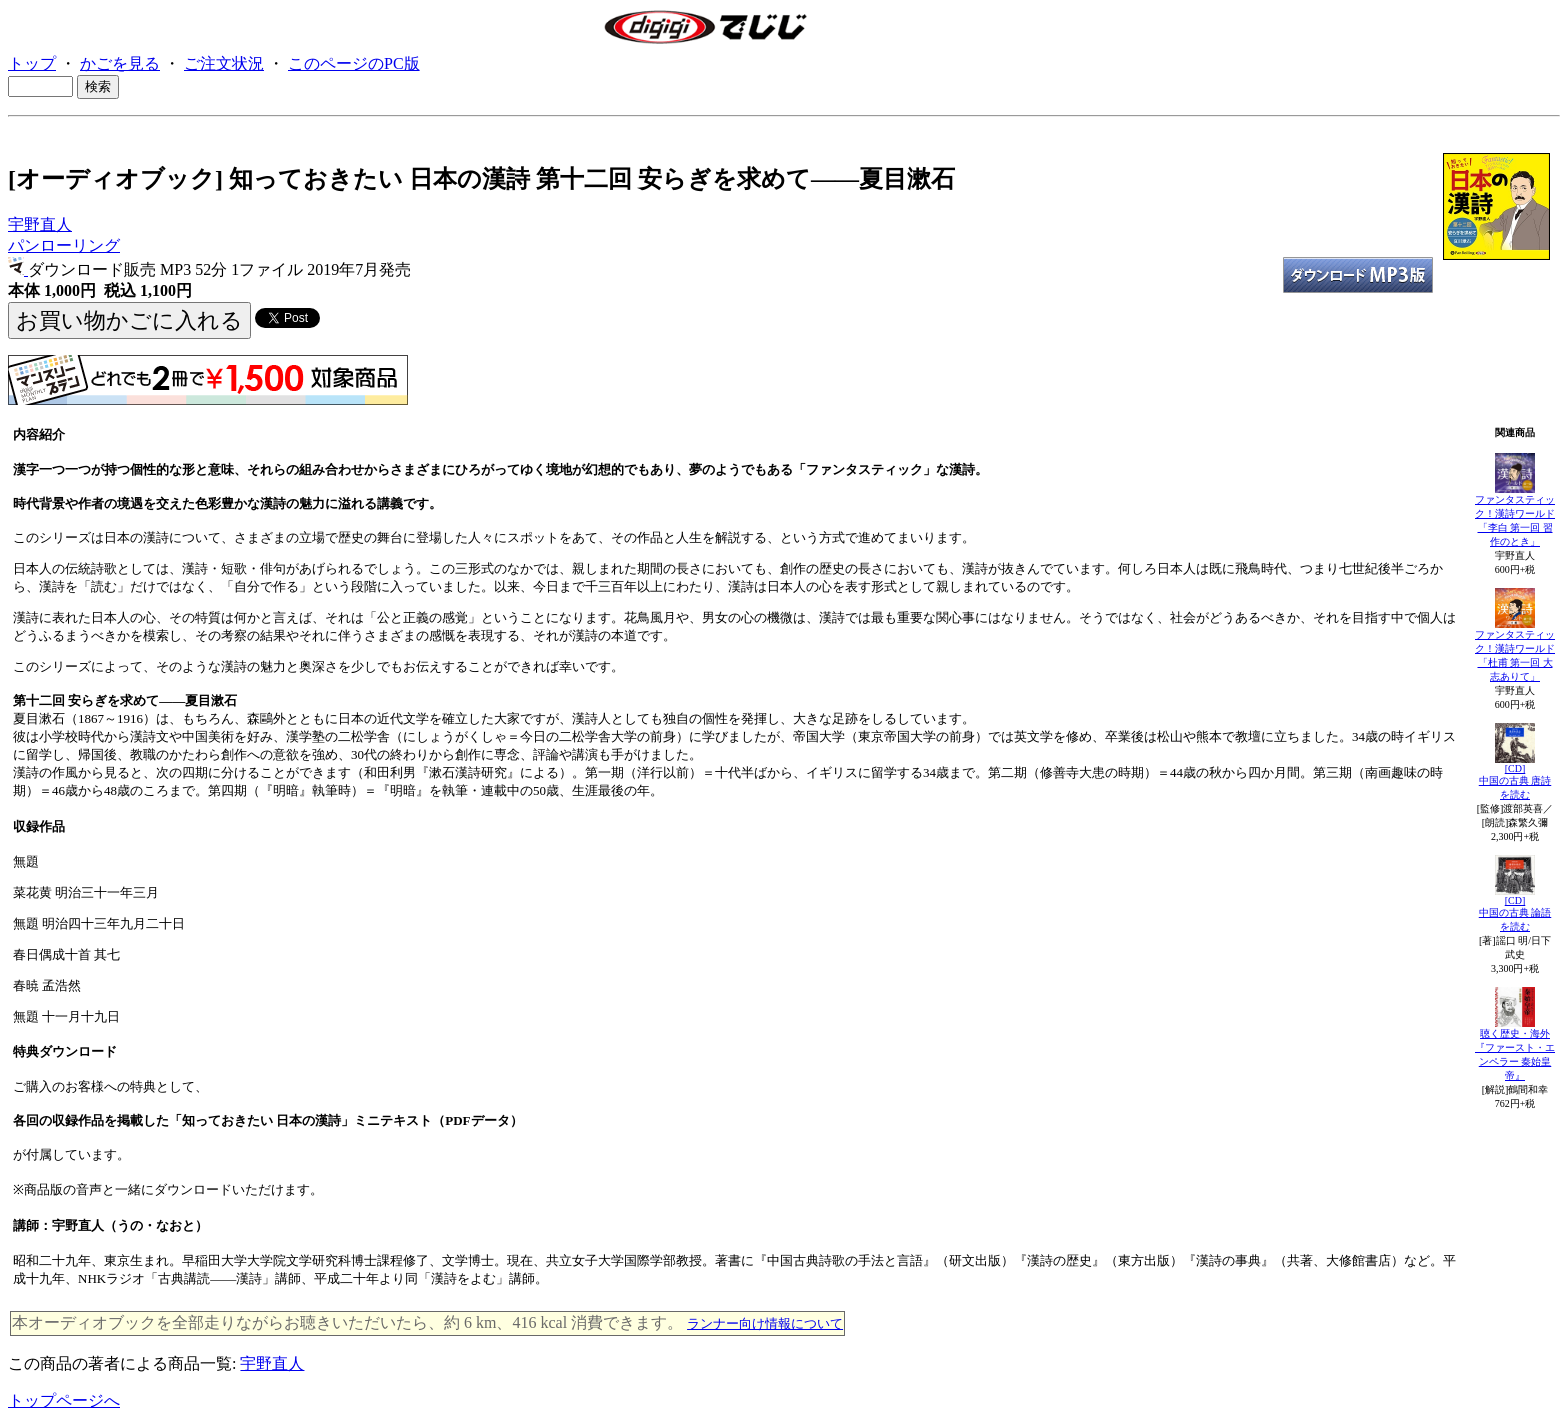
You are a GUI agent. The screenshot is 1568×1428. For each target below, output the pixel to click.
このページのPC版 (354, 63)
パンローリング (64, 245)
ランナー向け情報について (765, 1323)
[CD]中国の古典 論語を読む (1515, 913)
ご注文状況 (224, 63)
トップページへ (64, 1400)
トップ (32, 63)
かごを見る (120, 63)
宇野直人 (40, 224)
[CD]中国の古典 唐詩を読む (1515, 781)
